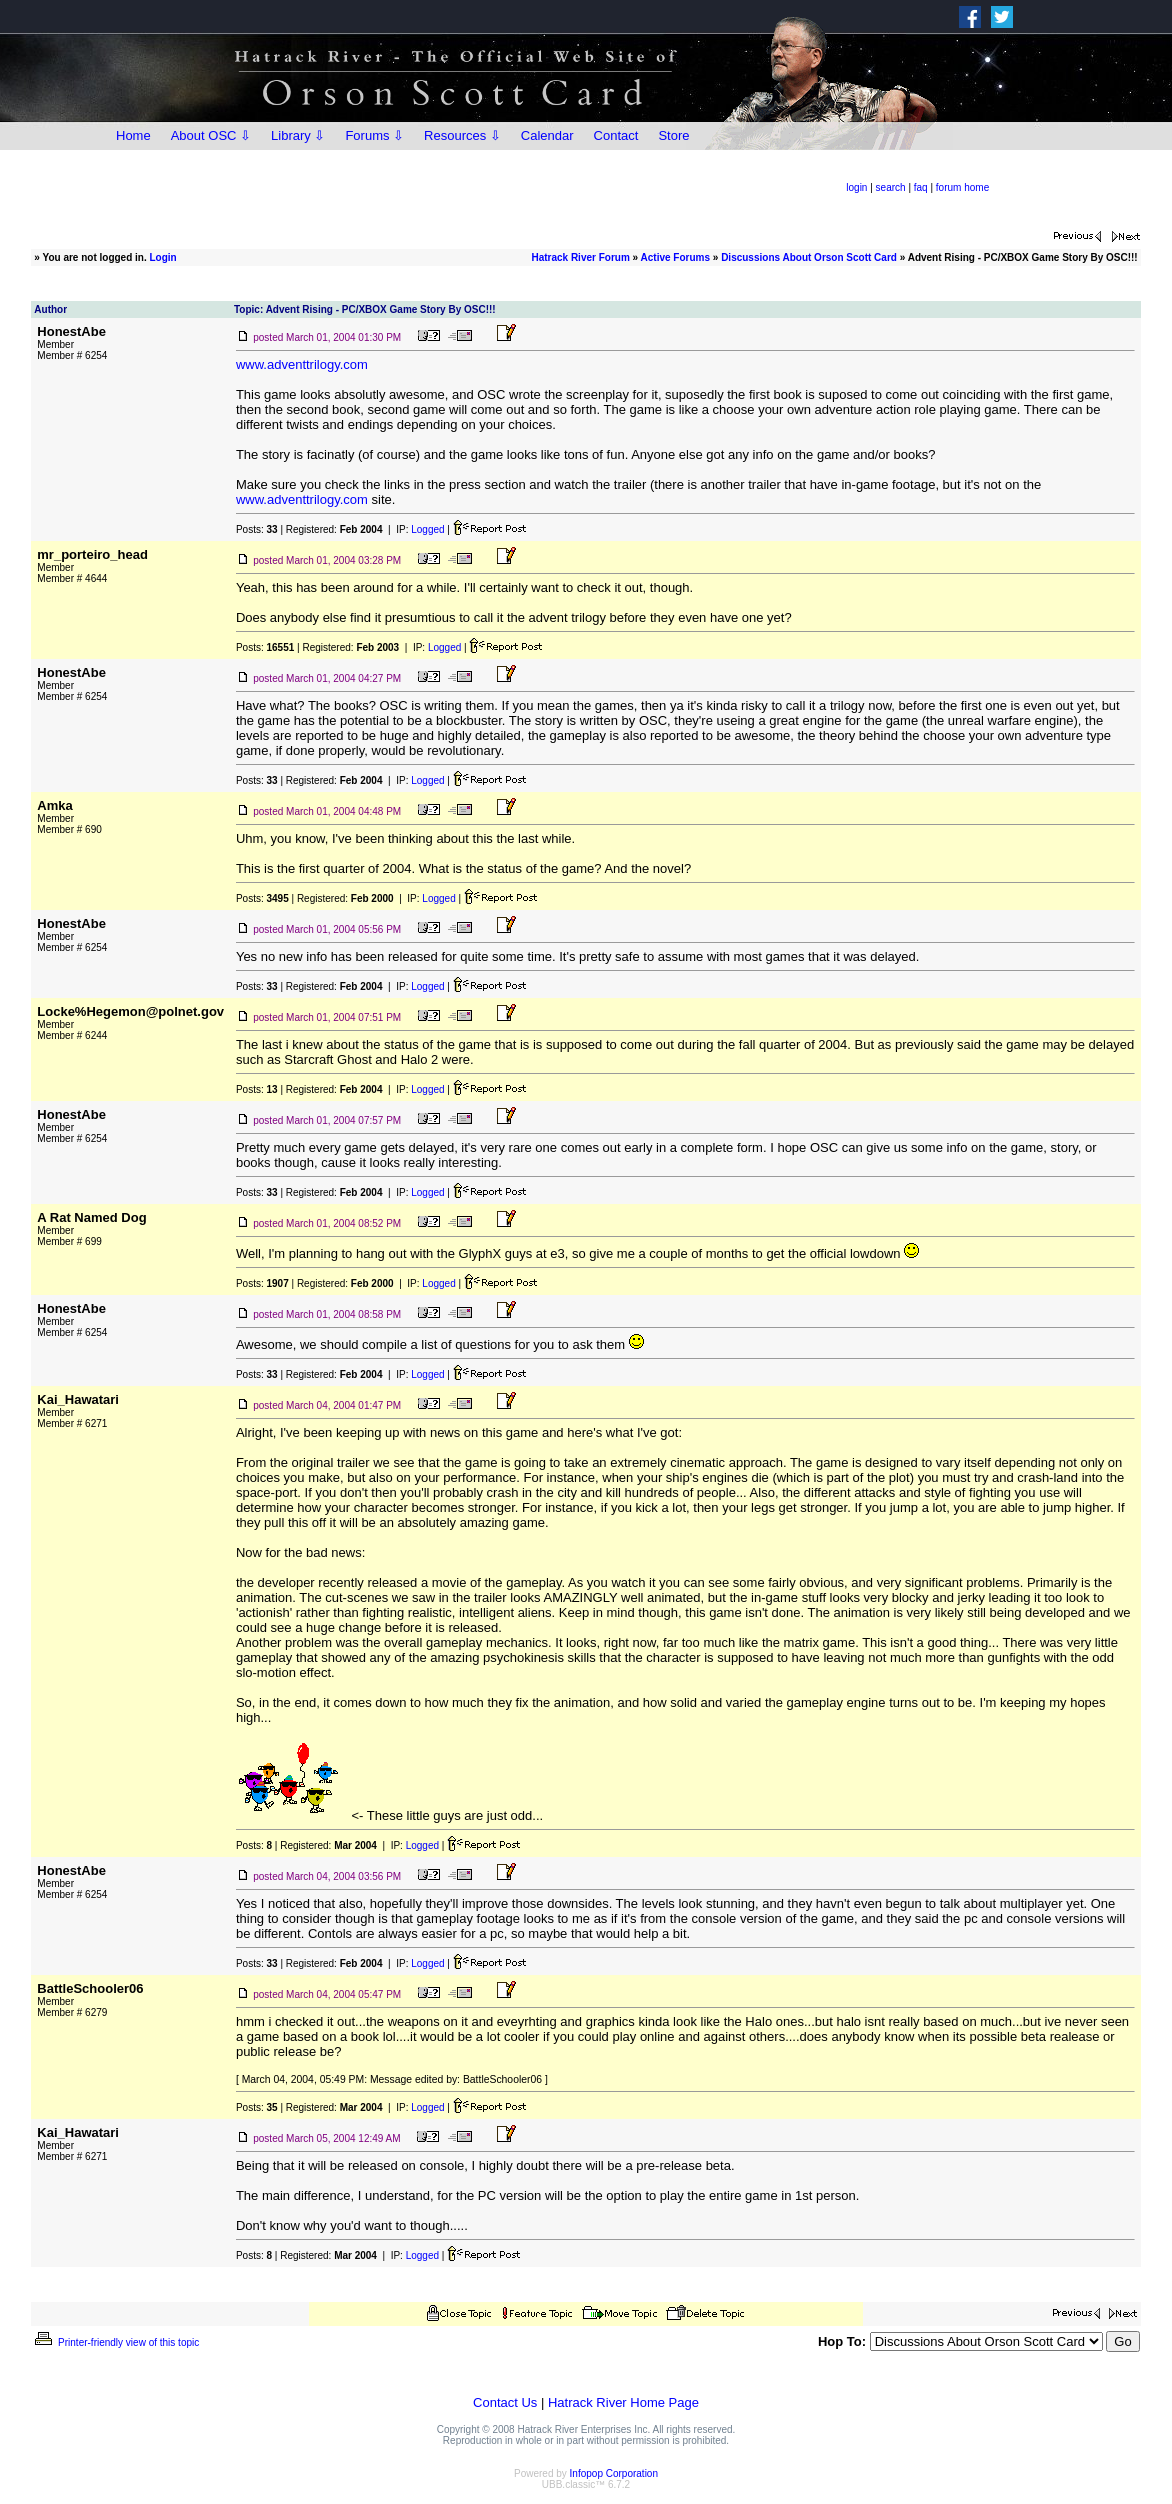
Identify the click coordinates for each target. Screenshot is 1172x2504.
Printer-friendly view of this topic (115, 2342)
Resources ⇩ (462, 135)
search (891, 187)
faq (921, 187)
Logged (427, 529)
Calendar (547, 135)
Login (163, 257)
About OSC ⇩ (211, 135)
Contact (616, 135)
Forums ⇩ (374, 135)
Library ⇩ (298, 135)
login (856, 187)
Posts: (257, 529)
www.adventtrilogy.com (302, 364)
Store (673, 135)
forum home (962, 187)
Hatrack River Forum (580, 257)
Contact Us (505, 2402)
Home (133, 135)
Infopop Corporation (614, 2473)
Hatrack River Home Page (623, 2402)
